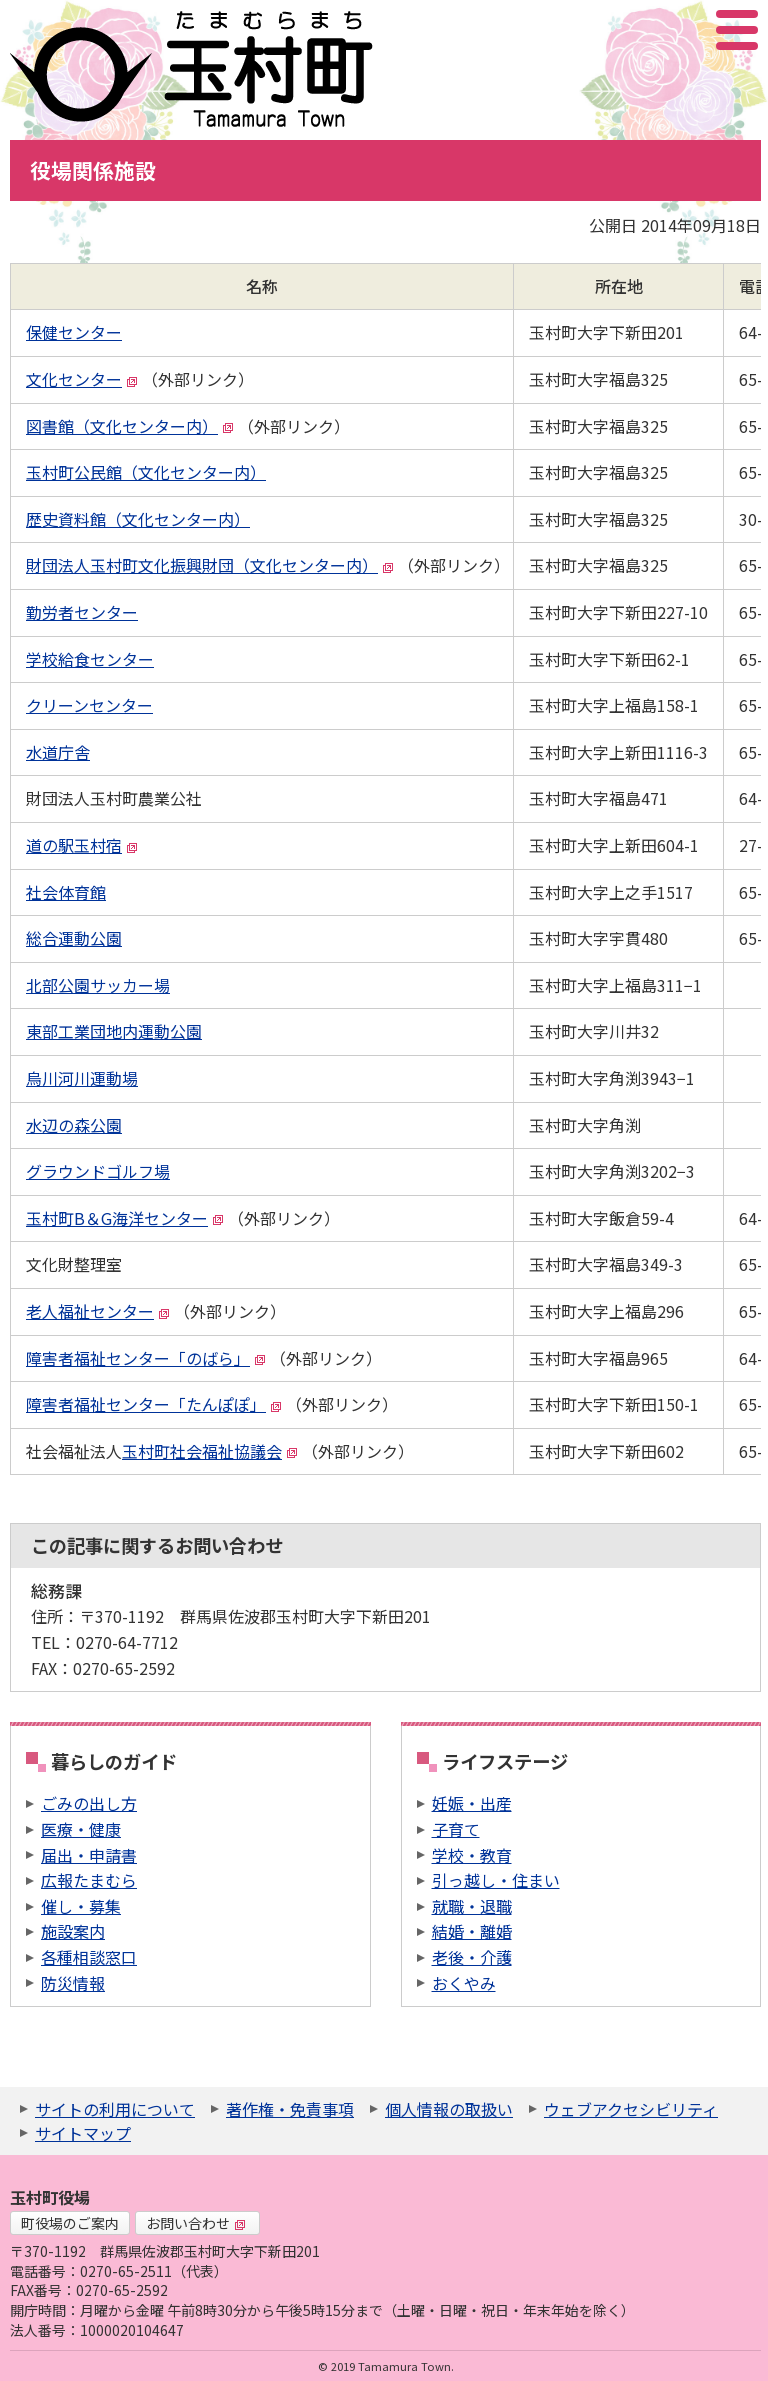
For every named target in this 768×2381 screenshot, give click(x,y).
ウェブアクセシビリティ (631, 2109)
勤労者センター (82, 612)
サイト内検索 (637, 30)
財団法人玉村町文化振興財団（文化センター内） (210, 565)
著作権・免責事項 (290, 2109)
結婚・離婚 (472, 1931)
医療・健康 (81, 1829)
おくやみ (464, 1983)
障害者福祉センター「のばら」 (146, 1358)
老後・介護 (472, 1957)
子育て (456, 1829)
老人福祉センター (98, 1311)
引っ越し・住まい (496, 1880)
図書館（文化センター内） (130, 426)
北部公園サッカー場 (98, 985)
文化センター (82, 379)
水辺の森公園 (74, 1125)
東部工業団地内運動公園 (114, 1031)
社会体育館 (66, 892)
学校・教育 (472, 1855)
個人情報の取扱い (449, 2109)
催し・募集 (81, 1906)
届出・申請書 (89, 1855)
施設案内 (73, 1931)
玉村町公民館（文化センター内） (146, 472)
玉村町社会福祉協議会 (210, 1451)
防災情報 (73, 1983)
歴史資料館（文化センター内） (138, 519)
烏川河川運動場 (82, 1078)
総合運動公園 (74, 938)
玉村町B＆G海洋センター (125, 1218)
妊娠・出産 (472, 1803)
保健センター (74, 332)
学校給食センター (90, 659)
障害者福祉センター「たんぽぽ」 (154, 1404)
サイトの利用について (115, 2109)
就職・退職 (472, 1906)
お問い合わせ (196, 2223)
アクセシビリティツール (683, 30)
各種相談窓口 (89, 1957)
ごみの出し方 (89, 1803)
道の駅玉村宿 (82, 845)
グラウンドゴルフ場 (98, 1171)
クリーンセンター (89, 705)
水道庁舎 (58, 752)
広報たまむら (89, 1880)
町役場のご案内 (70, 2223)
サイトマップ (83, 2133)
